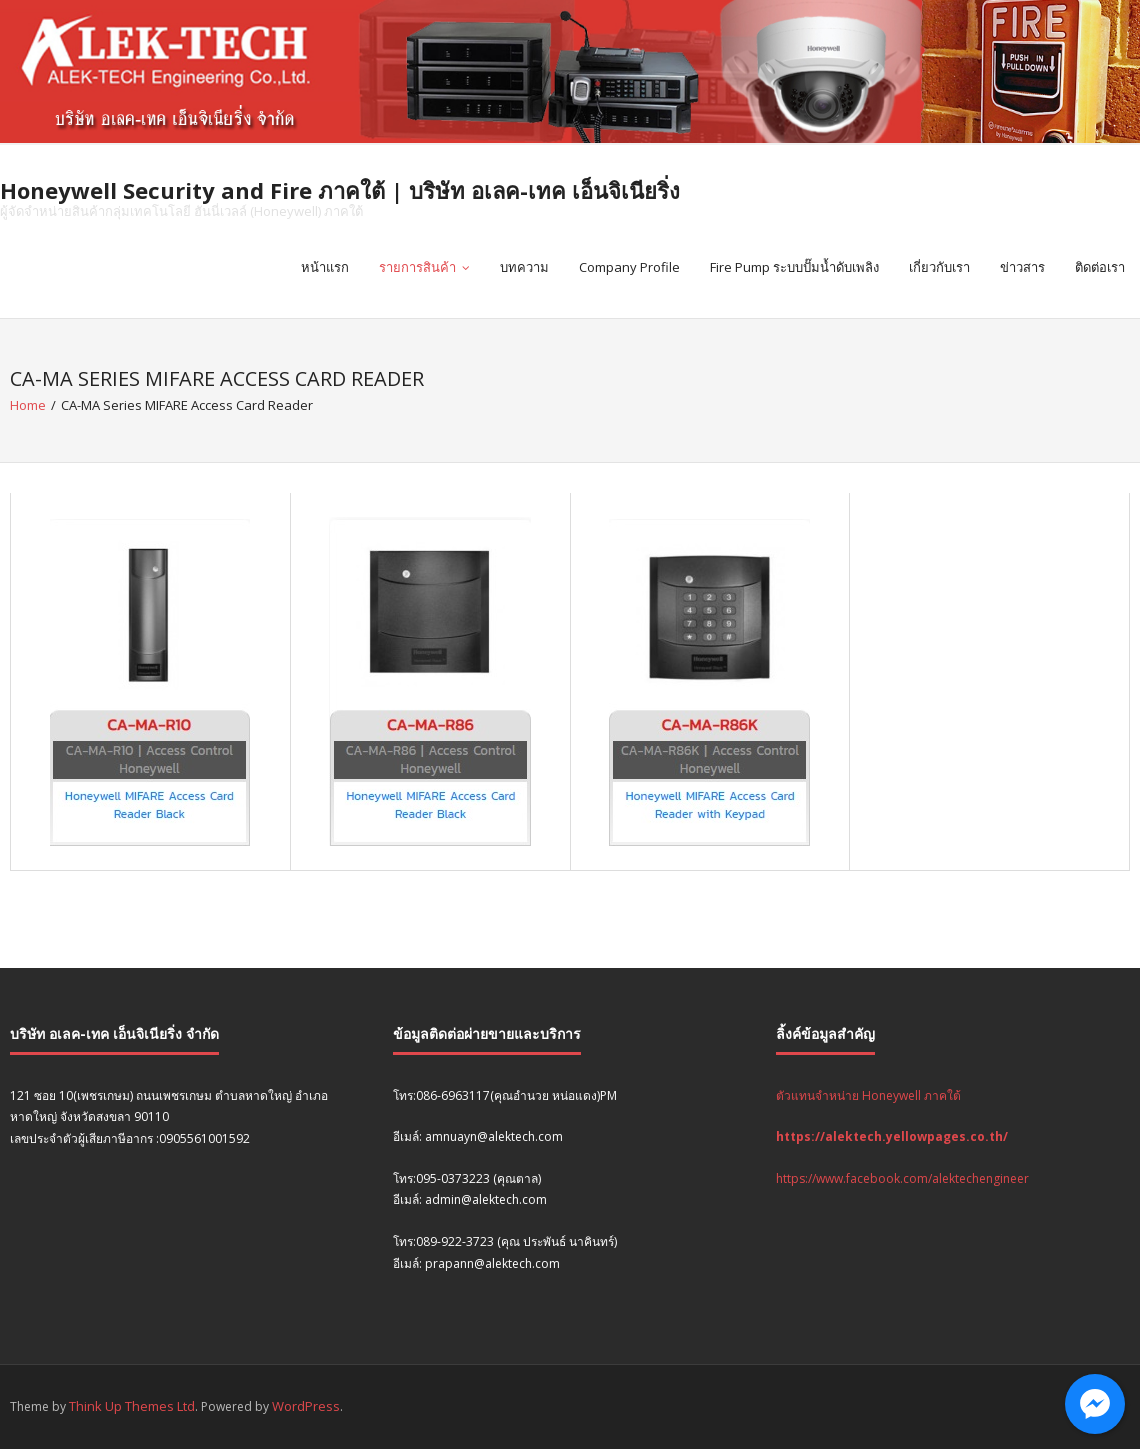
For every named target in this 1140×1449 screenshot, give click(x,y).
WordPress (306, 1406)
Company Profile (629, 267)
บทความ (524, 267)
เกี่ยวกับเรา (939, 267)
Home (28, 405)
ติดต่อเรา (1100, 267)
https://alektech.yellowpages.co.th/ (892, 1136)
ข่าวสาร (1022, 267)
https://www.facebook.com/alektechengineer (902, 1178)
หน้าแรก (325, 267)
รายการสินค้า (417, 267)
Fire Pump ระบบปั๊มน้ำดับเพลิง (794, 267)
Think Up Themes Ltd (132, 1406)
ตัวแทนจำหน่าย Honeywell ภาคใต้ (868, 1095)
